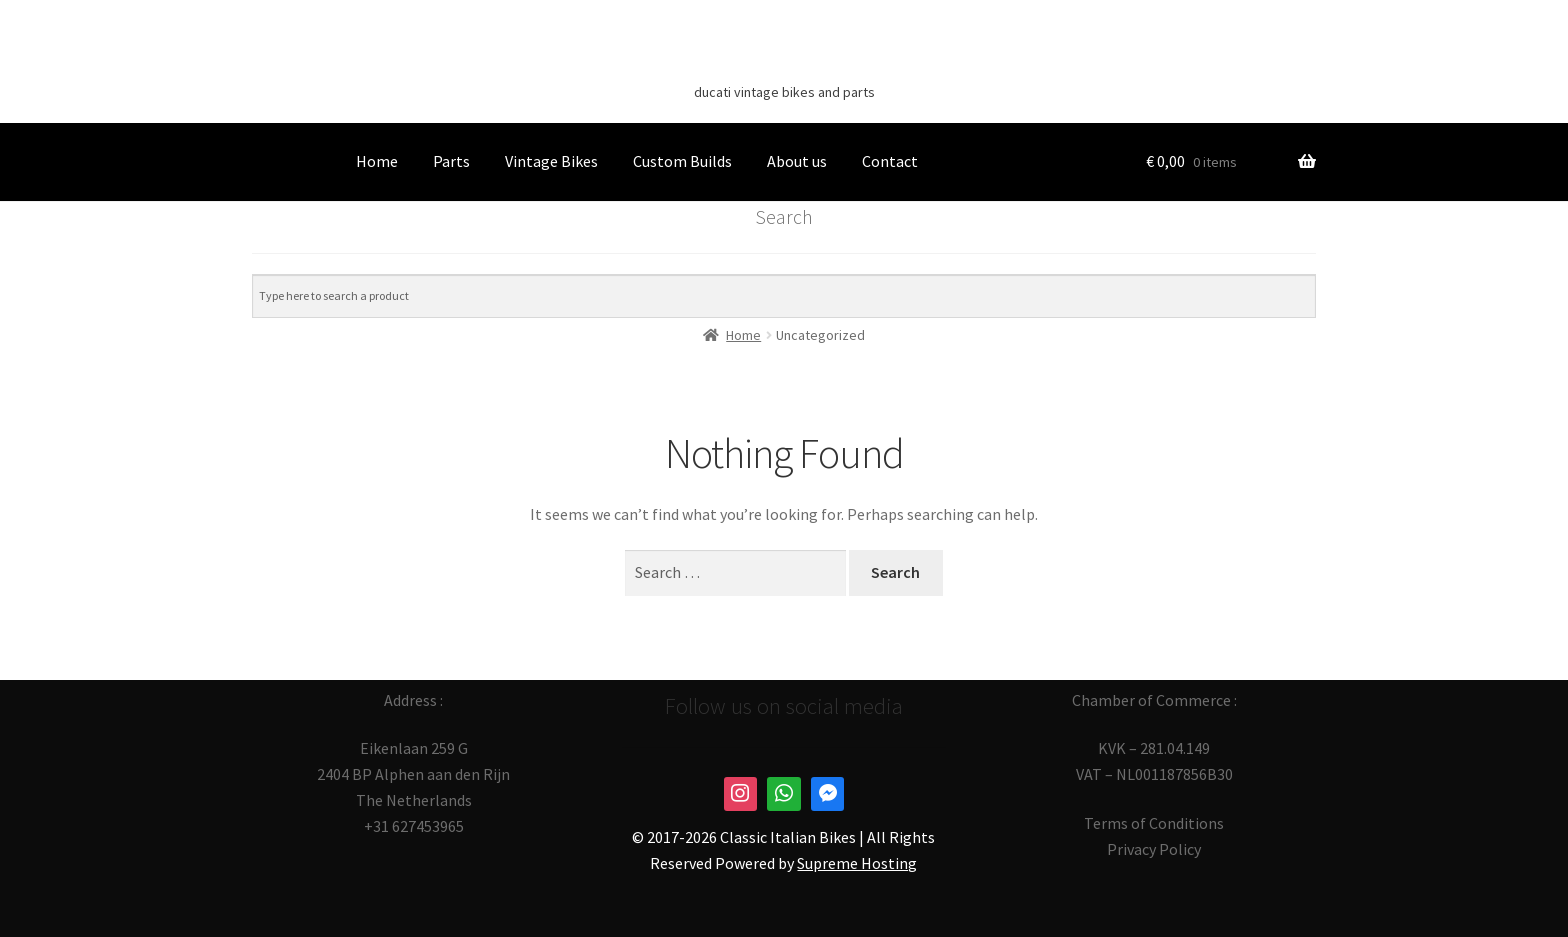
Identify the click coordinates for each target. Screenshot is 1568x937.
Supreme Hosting (857, 863)
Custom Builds (682, 161)
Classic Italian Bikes (784, 61)
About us (797, 161)
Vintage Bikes (551, 161)
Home (377, 161)
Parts (451, 161)
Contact (890, 161)
